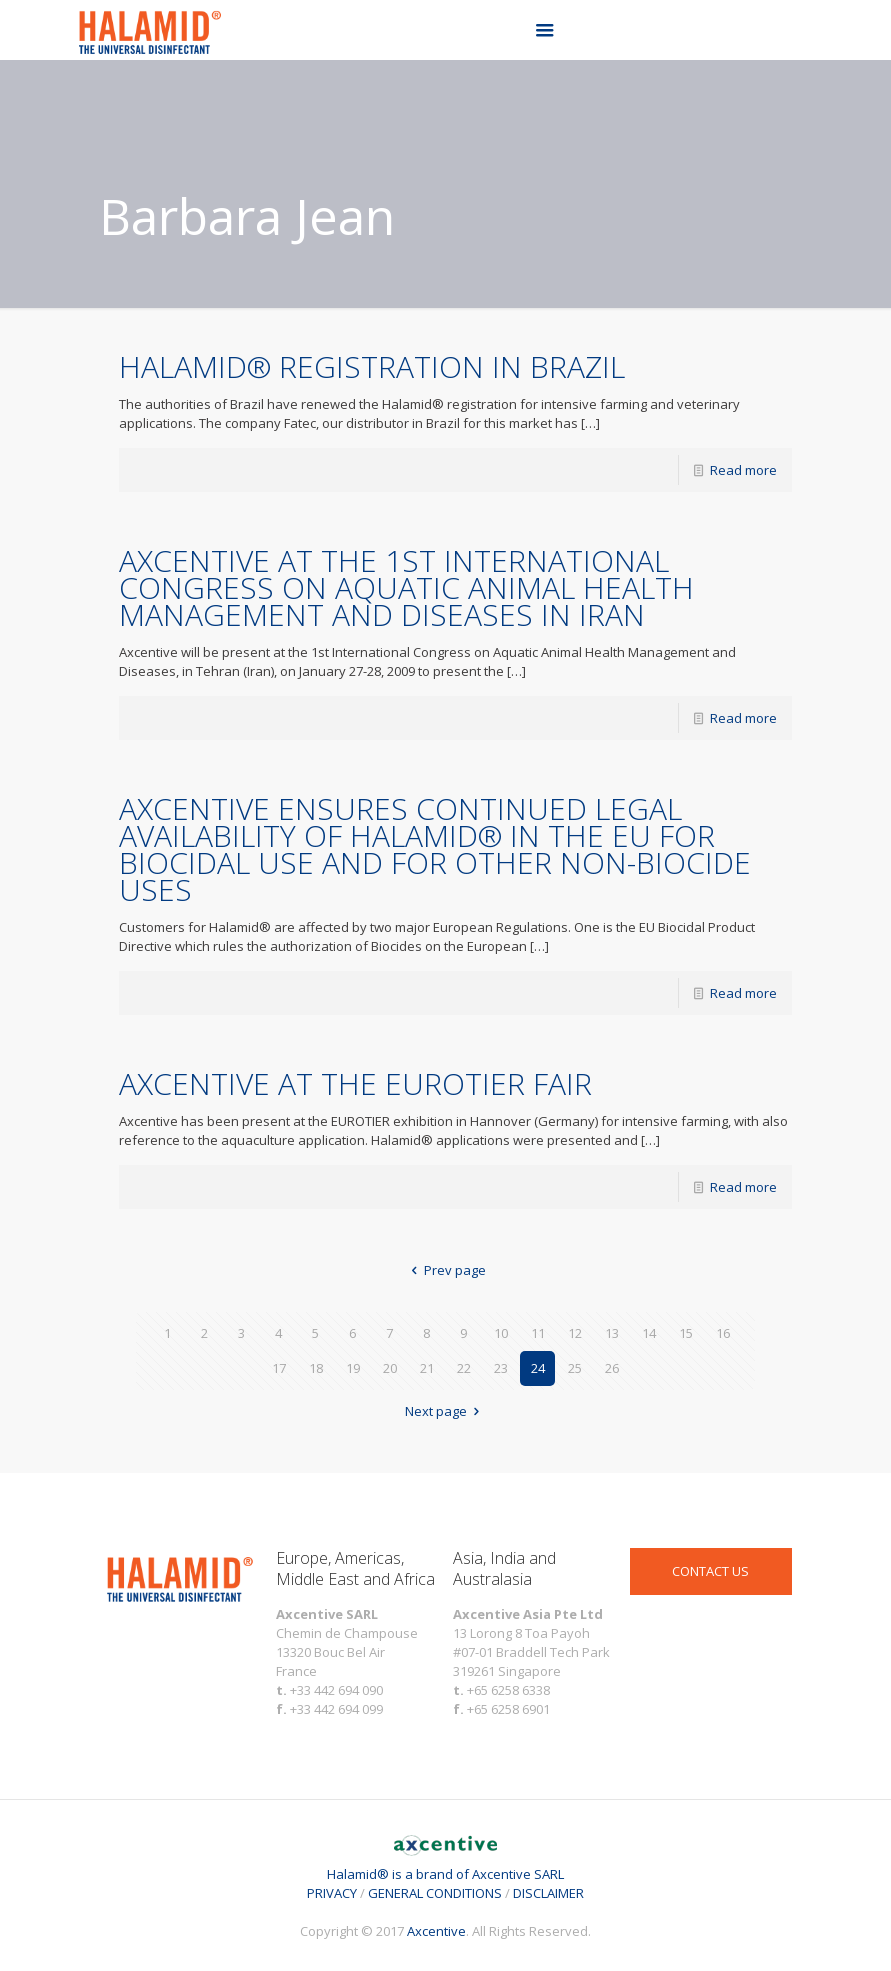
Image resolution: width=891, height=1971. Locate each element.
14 (649, 1333)
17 (279, 1368)
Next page (445, 1411)
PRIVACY (332, 1893)
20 (390, 1368)
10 (501, 1333)
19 (353, 1368)
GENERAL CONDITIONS (435, 1893)
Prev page (445, 1270)
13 (612, 1333)
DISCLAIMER (548, 1893)
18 (316, 1368)
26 (612, 1368)
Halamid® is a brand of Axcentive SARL (445, 1864)
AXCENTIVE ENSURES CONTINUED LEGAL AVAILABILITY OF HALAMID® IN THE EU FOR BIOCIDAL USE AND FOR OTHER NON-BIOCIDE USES (435, 849)
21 (427, 1368)
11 (538, 1333)
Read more (743, 470)
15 (686, 1333)
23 (501, 1368)
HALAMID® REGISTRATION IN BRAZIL (372, 366)
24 (538, 1368)
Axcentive (436, 1931)
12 (575, 1333)
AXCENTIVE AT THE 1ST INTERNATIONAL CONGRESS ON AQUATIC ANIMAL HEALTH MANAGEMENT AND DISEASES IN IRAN (406, 587)
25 (575, 1368)
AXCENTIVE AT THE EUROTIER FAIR (355, 1083)
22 (464, 1368)
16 (723, 1333)
